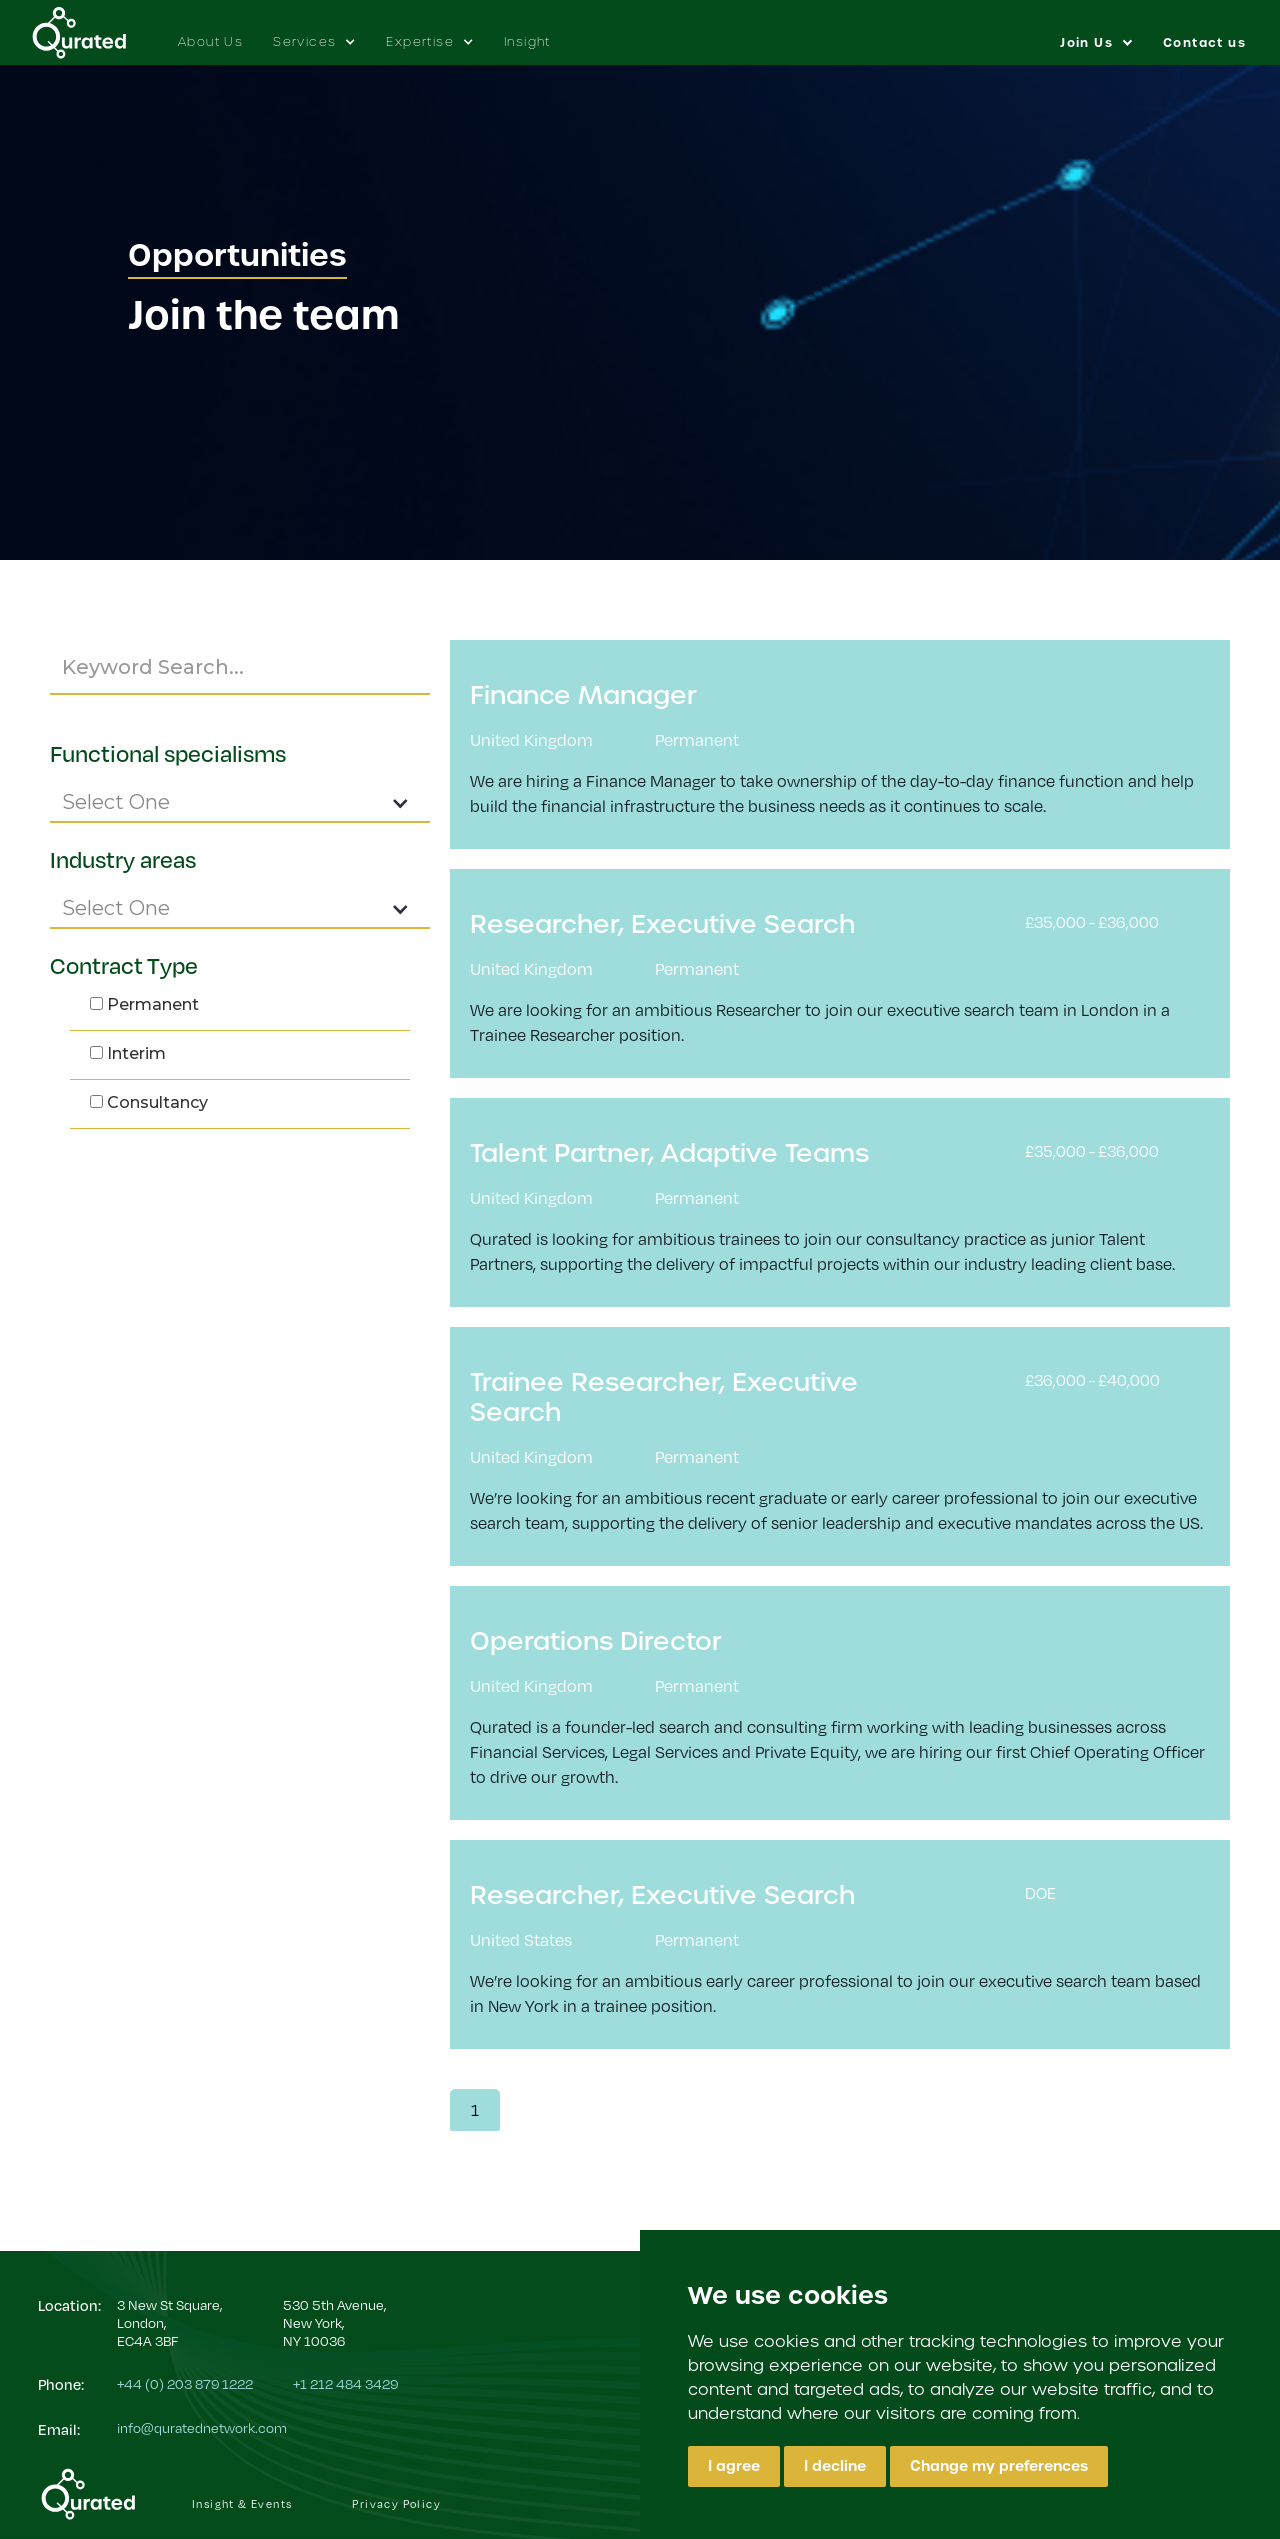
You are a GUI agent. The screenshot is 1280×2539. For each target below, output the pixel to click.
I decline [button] (835, 2466)
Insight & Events (242, 2504)
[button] (314, 32)
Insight (527, 41)
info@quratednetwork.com (202, 2427)
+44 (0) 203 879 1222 (185, 2383)
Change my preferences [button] (999, 2466)
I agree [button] (734, 2466)
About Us (210, 41)
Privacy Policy (396, 2504)
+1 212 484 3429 (345, 2383)
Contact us (1204, 43)
